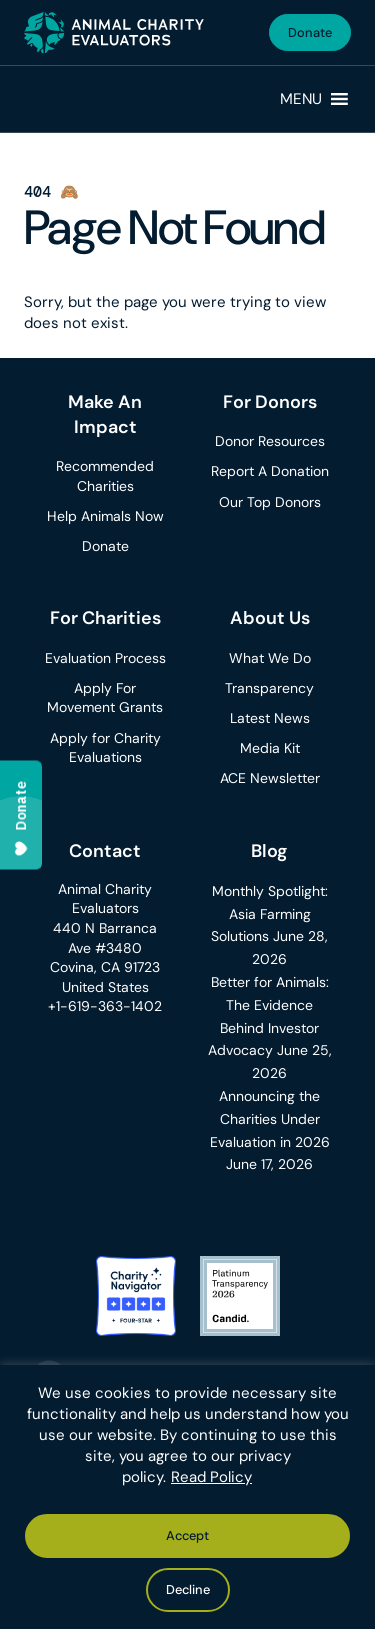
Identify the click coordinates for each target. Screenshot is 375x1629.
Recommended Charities (105, 476)
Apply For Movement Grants (105, 698)
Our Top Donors (270, 502)
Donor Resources (270, 441)
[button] (301, 99)
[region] (187, 1497)
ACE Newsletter (270, 778)
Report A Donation (270, 471)
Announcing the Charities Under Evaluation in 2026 (270, 1119)
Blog (269, 851)
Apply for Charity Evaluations (105, 748)
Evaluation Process (105, 658)
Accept (187, 1535)
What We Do (270, 658)
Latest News (270, 718)
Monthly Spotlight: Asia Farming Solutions (269, 914)
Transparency (269, 688)
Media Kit (270, 748)
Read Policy (211, 1477)
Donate (310, 32)
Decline (188, 1589)
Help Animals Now (105, 516)
